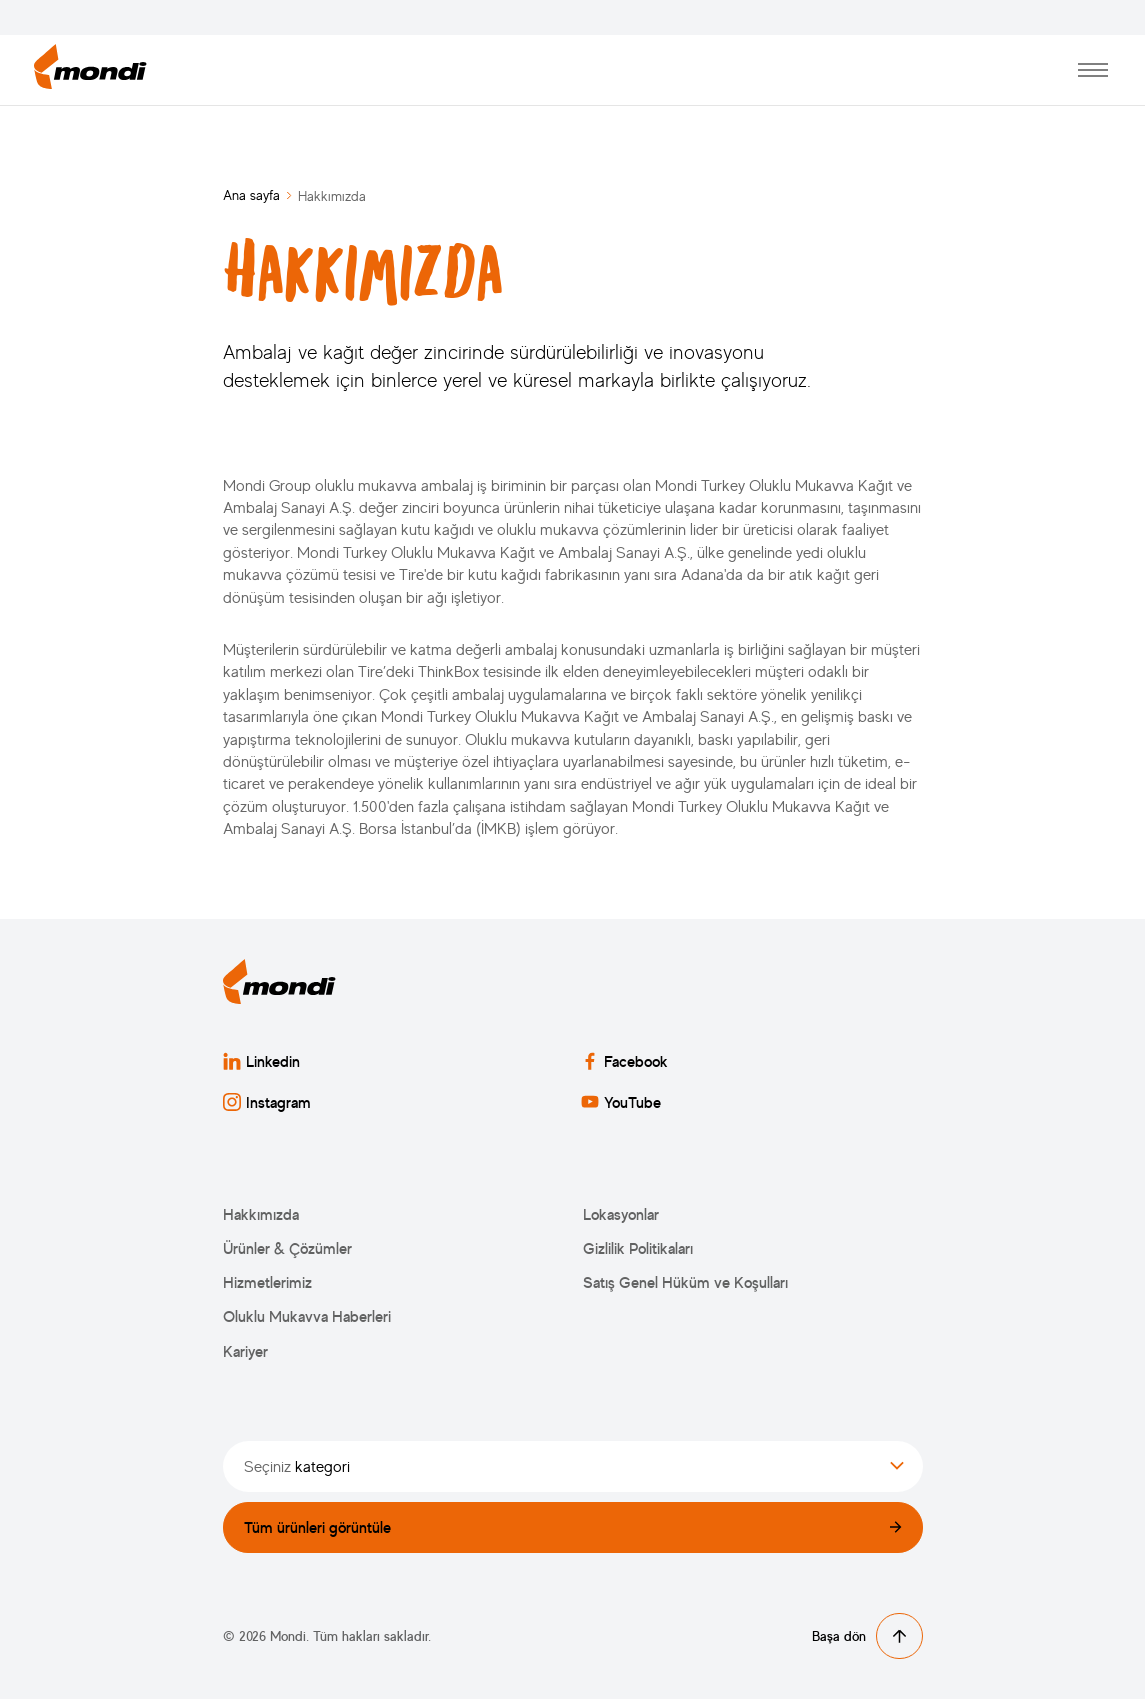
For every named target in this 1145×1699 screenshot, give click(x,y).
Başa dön (867, 1636)
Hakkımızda (261, 1214)
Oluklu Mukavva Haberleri (307, 1316)
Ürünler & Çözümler (287, 1248)
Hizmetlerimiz (267, 1282)
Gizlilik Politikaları (638, 1248)
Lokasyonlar (621, 1214)
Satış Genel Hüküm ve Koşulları (685, 1282)
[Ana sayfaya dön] (90, 70)
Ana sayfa (251, 194)
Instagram (267, 1102)
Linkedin (261, 1061)
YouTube (621, 1102)
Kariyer (245, 1351)
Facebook (624, 1061)
